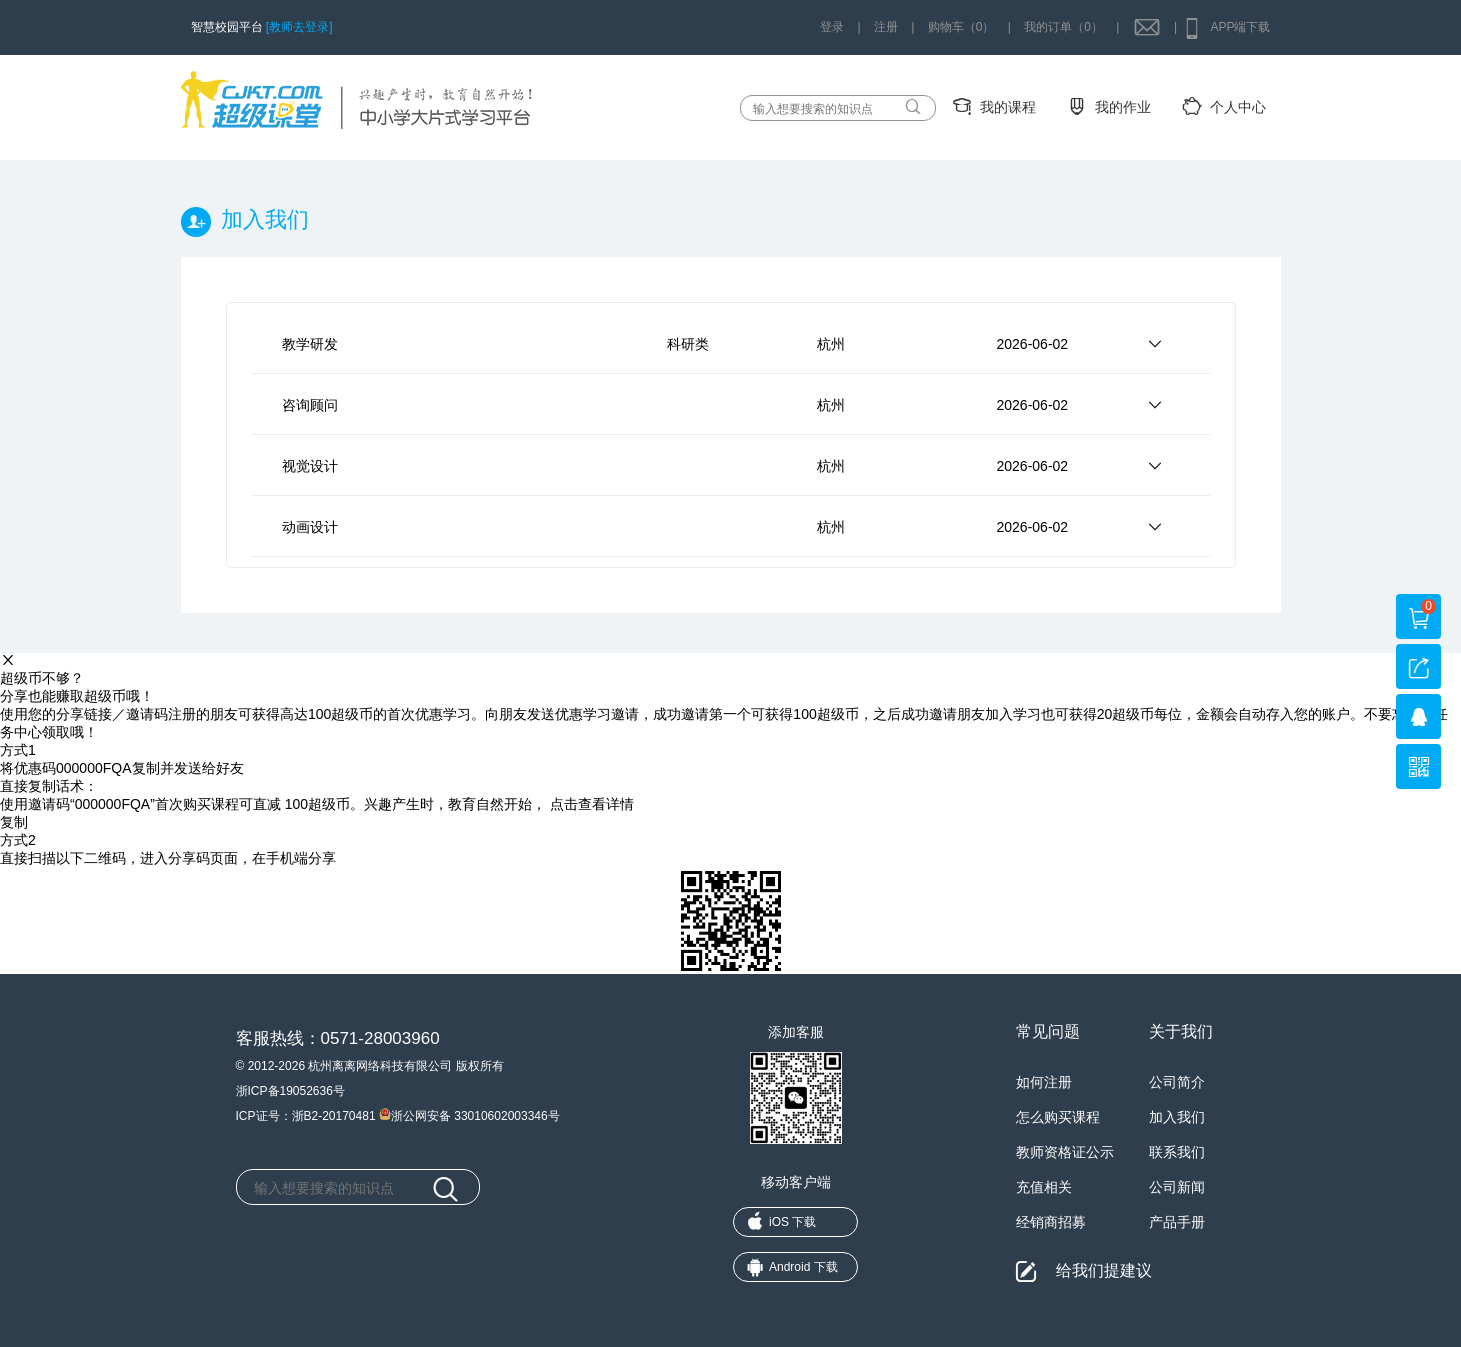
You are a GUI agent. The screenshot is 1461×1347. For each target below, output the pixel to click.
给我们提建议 (1104, 1270)
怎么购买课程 (1058, 1117)
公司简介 (1177, 1082)
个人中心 (1238, 107)
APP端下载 (1240, 27)
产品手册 (1177, 1222)
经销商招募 (1051, 1222)
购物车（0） (961, 27)
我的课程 (1008, 107)
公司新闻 (1177, 1187)
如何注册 (1044, 1082)
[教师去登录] (299, 27)
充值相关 (1044, 1187)
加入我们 (1177, 1117)
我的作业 (1123, 107)
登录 (832, 27)
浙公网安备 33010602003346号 (469, 1114)
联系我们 (1177, 1152)
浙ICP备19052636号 (290, 1091)
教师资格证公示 (1065, 1152)
